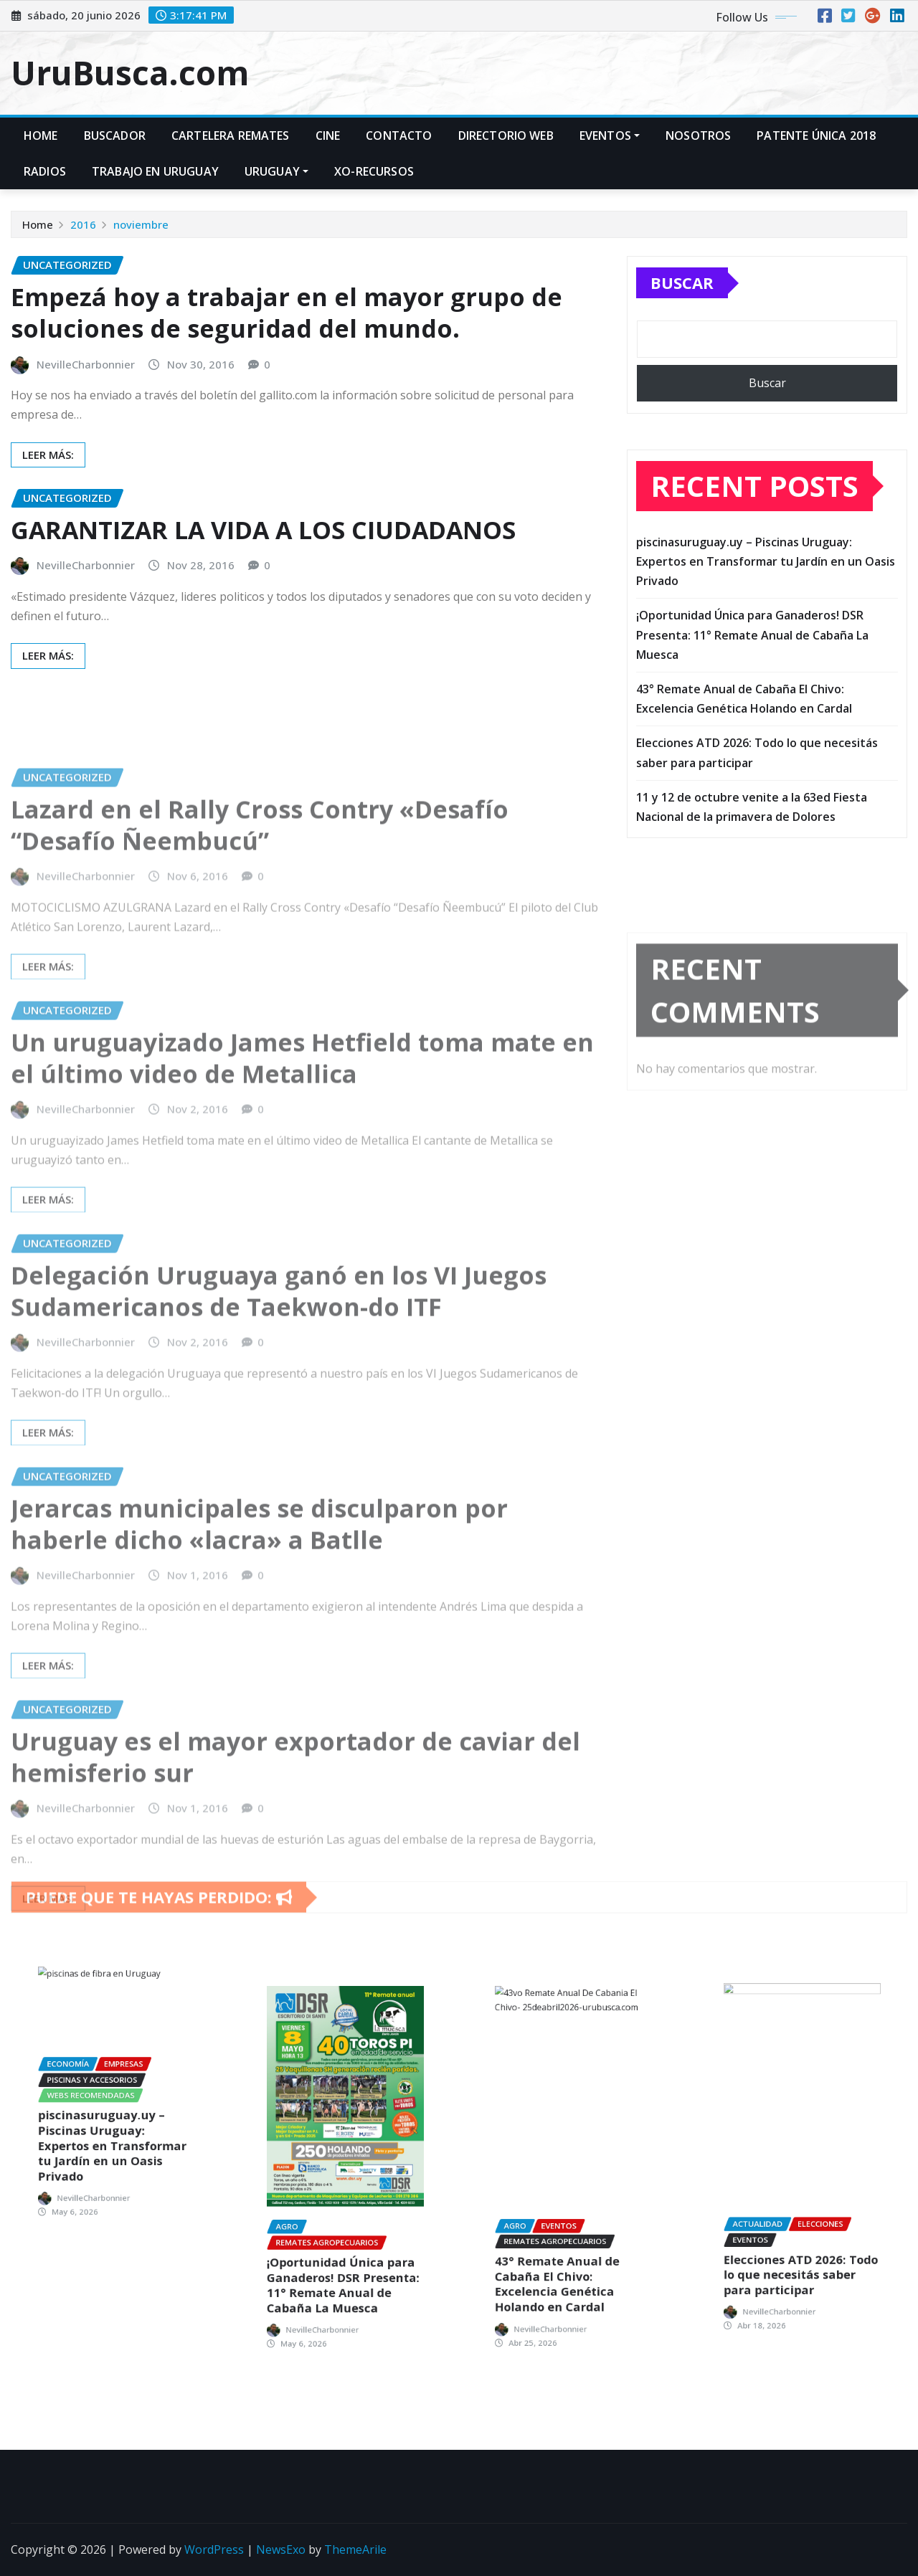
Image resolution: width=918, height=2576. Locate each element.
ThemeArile (355, 2549)
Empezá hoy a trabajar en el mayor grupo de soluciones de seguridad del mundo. (286, 324)
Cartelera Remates (230, 135)
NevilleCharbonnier (86, 375)
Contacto (399, 135)
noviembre (141, 226)
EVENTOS (609, 135)
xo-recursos (374, 171)
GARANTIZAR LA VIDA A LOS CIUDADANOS (263, 539)
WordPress (214, 2549)
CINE (328, 135)
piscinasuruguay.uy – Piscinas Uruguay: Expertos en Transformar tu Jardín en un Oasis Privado (765, 581)
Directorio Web (506, 135)
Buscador (115, 135)
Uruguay (276, 171)
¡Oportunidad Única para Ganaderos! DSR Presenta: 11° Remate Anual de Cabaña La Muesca (752, 655)
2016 (83, 226)
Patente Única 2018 (816, 135)
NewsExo (281, 2549)
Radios (45, 171)
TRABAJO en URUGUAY (155, 171)
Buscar (682, 291)
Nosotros (698, 135)
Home (41, 135)
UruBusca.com (130, 72)
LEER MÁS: (48, 465)
